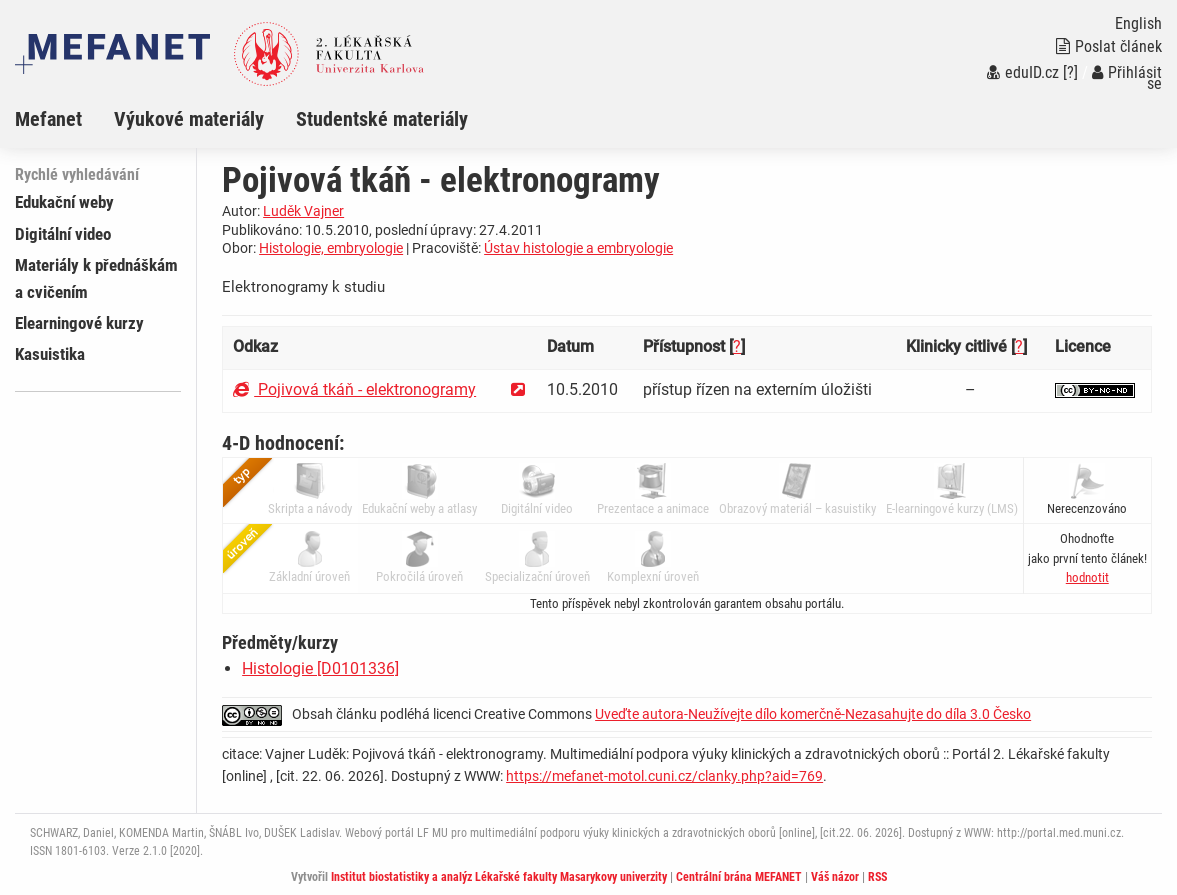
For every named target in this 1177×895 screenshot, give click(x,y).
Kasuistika (50, 354)
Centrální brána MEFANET (739, 877)
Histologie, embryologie (331, 248)
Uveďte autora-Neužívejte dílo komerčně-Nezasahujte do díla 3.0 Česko (813, 714)
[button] (1087, 577)
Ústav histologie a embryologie (578, 248)
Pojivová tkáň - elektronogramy (354, 389)
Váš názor (835, 877)
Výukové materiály (189, 119)
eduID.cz (1023, 72)
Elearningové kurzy (79, 323)
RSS (877, 877)
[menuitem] (64, 119)
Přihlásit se (1127, 78)
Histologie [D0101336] (320, 668)
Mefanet (48, 119)
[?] (1070, 72)
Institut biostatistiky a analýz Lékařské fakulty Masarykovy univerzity (499, 877)
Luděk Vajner (303, 211)
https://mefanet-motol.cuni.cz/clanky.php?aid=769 (664, 776)
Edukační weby (64, 202)
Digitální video (63, 234)
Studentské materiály (382, 119)
